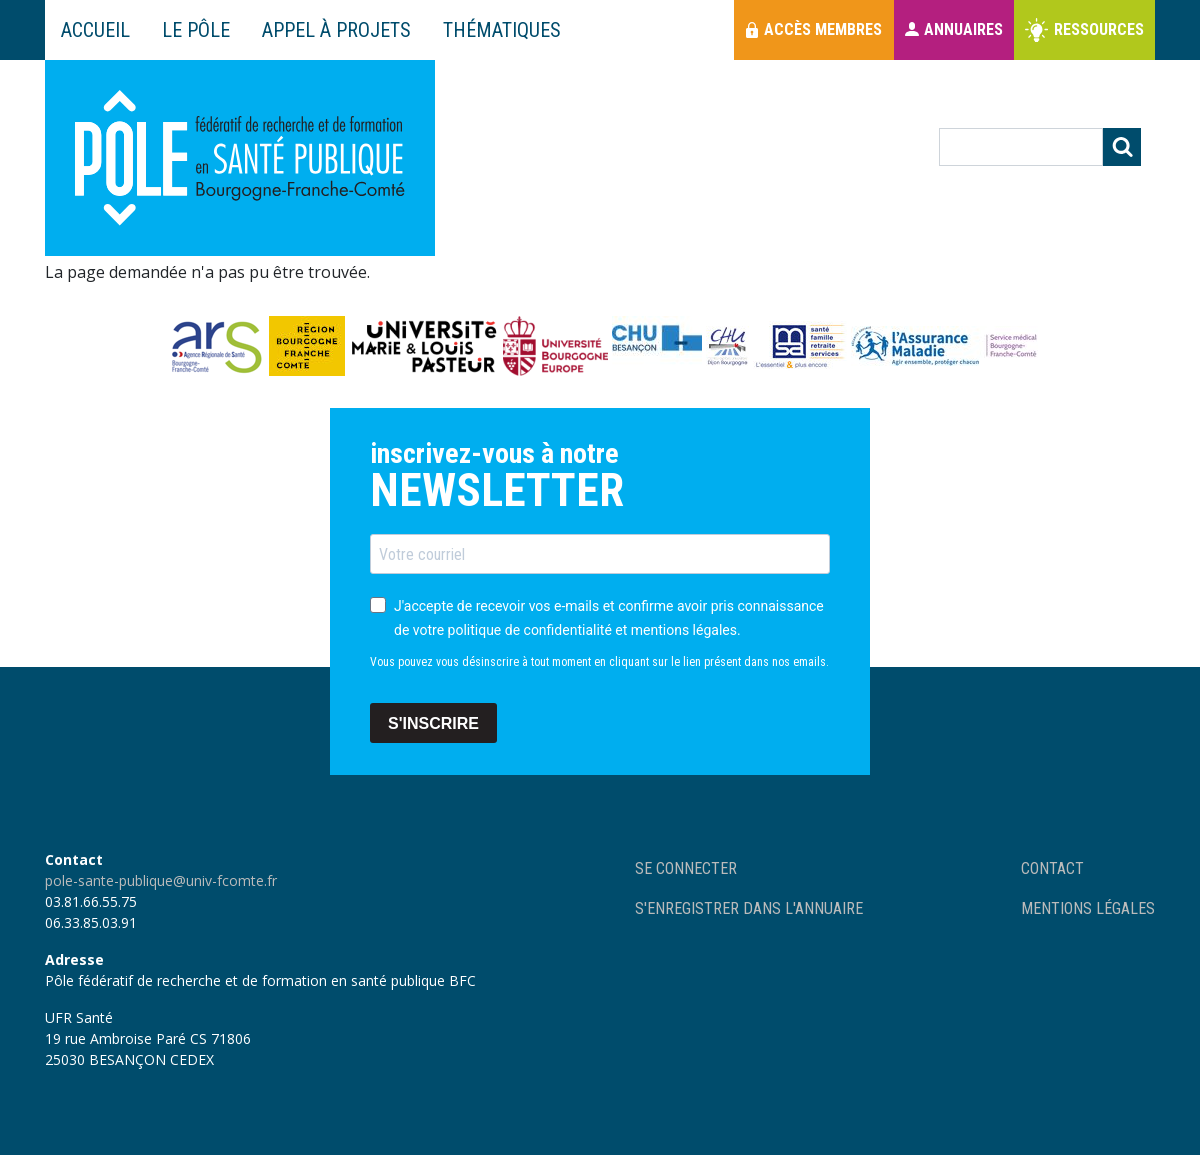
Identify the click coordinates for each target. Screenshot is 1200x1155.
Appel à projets (336, 30)
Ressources (1099, 29)
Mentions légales (1088, 908)
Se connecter (686, 868)
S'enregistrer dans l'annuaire (749, 908)
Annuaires (963, 29)
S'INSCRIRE (433, 723)
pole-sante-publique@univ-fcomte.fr (161, 880)
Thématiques (502, 30)
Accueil (95, 30)
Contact (1052, 868)
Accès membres (823, 29)
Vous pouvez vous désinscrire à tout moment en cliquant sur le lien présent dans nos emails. (599, 662)
